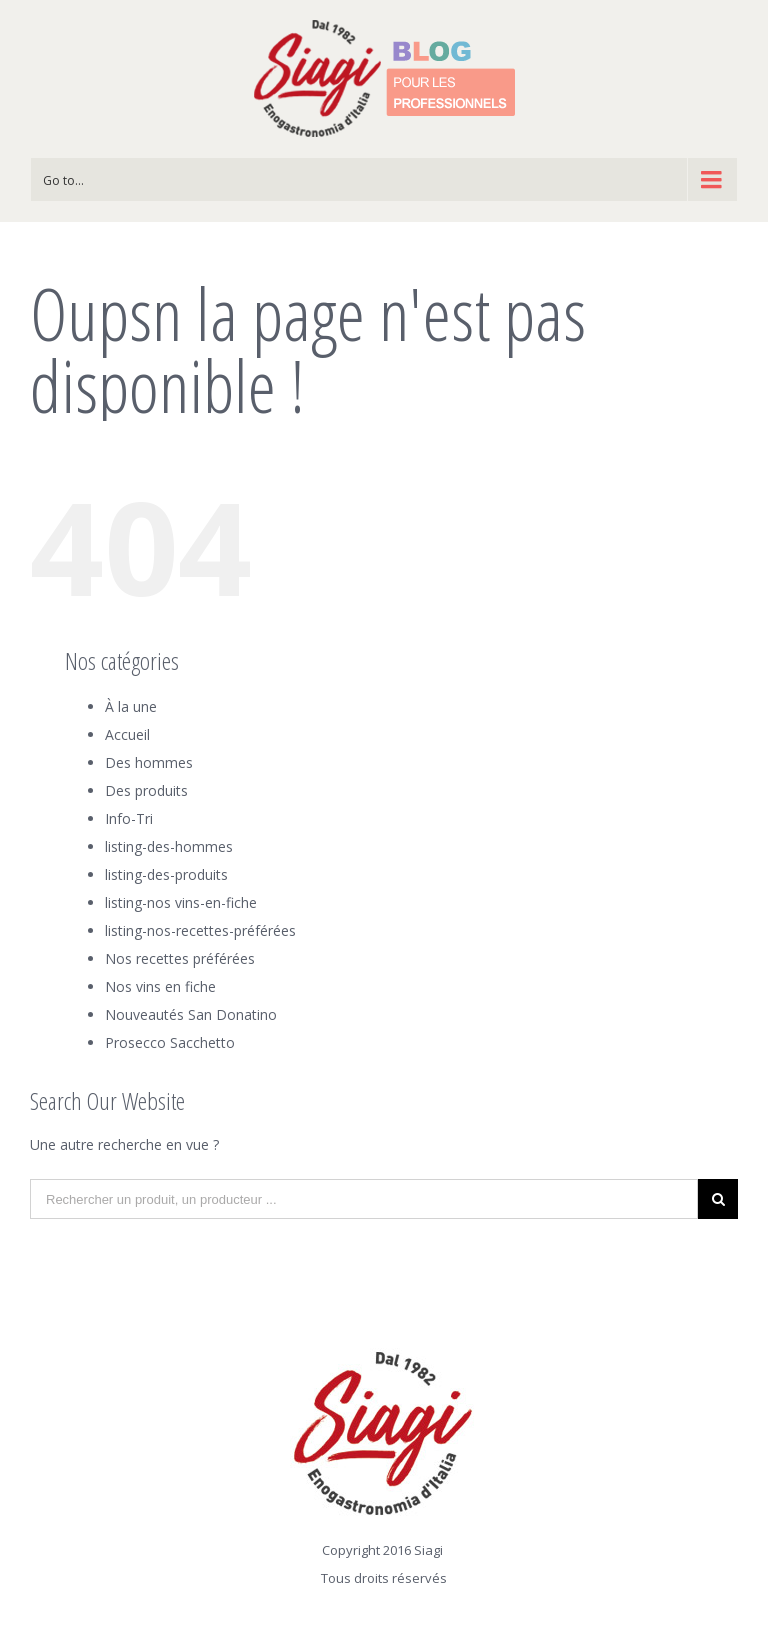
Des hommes (149, 762)
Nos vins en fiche (160, 986)
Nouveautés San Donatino (191, 1014)
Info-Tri (129, 818)
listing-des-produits (166, 874)
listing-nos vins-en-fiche (181, 902)
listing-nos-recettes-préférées (200, 930)
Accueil (127, 734)
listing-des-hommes (169, 846)
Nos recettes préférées (180, 958)
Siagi (428, 1550)
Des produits (146, 790)
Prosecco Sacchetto (170, 1042)
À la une (131, 706)
